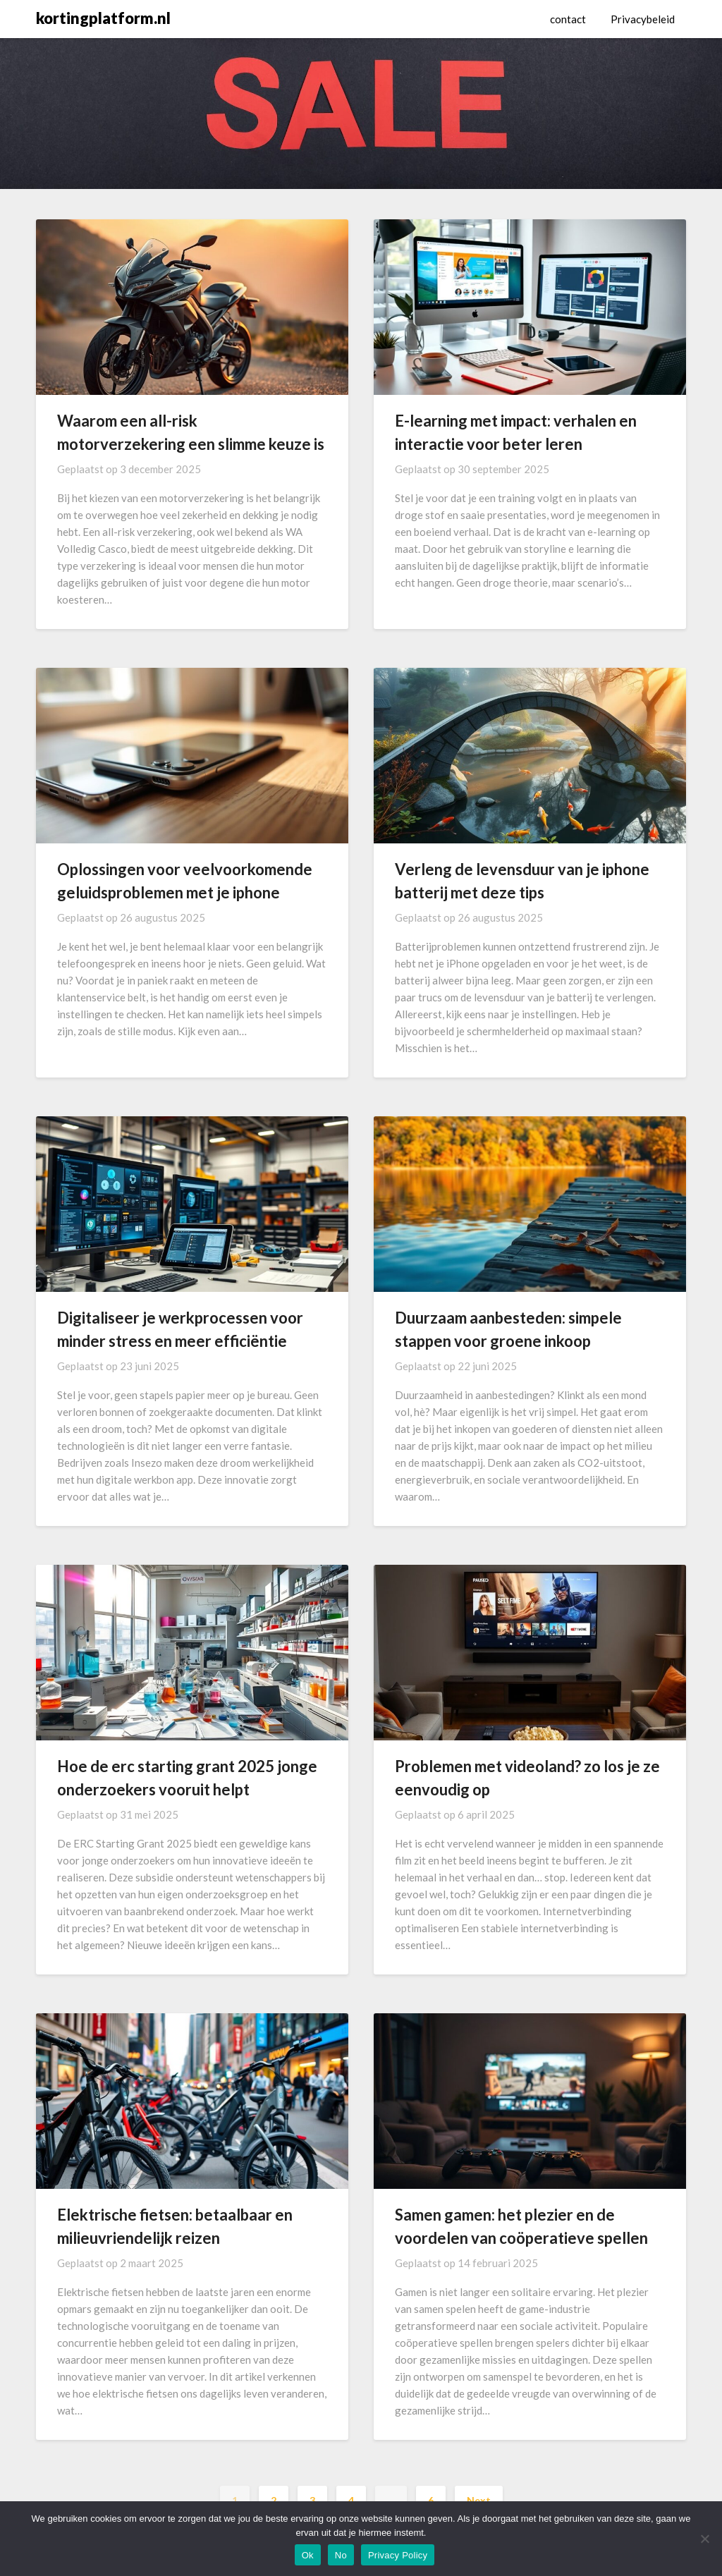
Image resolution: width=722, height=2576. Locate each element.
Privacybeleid (643, 19)
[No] (704, 2539)
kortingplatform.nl (103, 18)
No (341, 2555)
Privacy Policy (397, 2555)
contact (568, 19)
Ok (308, 2555)
